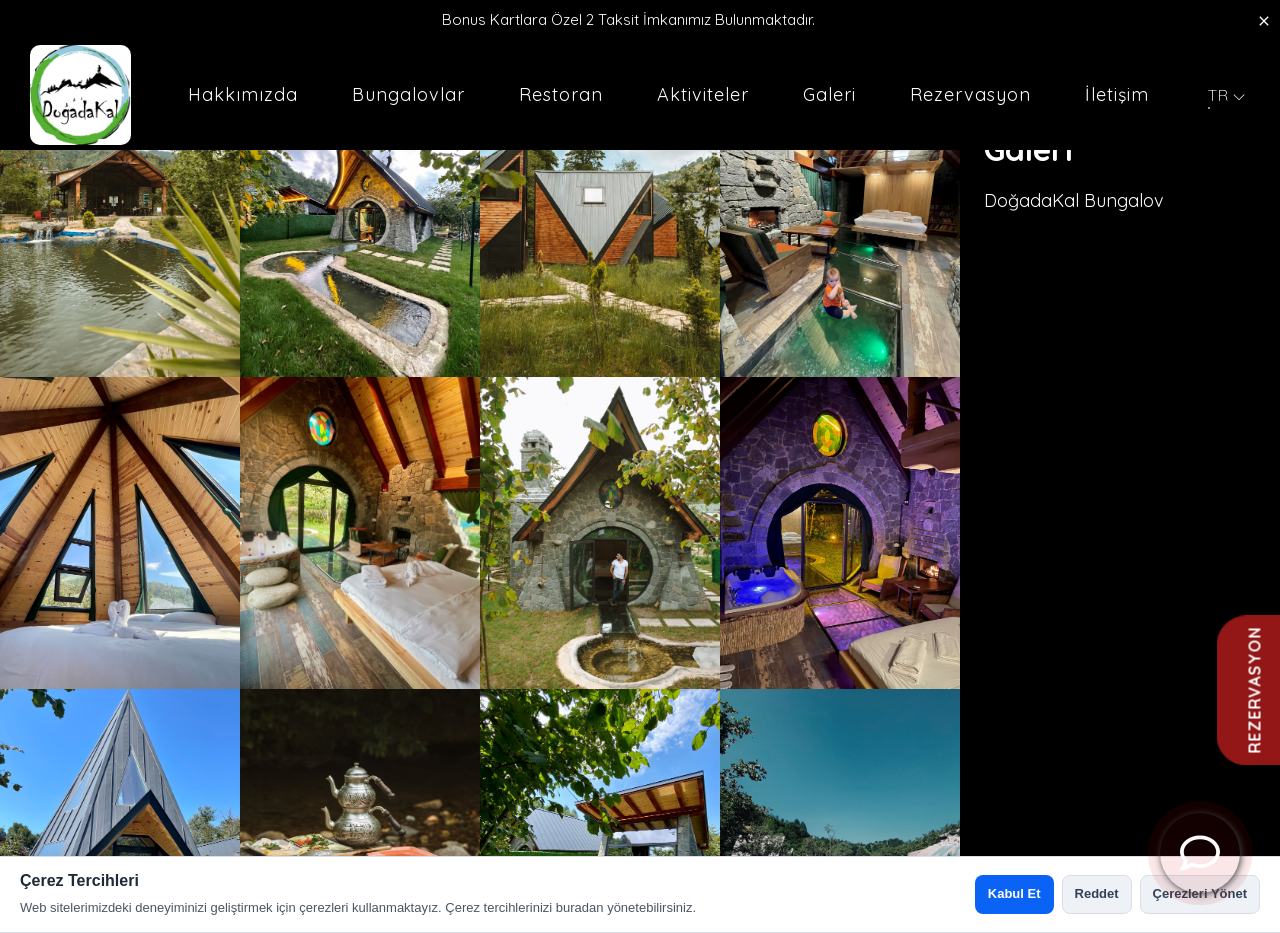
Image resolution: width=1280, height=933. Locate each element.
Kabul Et (1014, 893)
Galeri (829, 94)
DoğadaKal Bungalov (1074, 200)
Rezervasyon (970, 94)
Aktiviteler (703, 94)
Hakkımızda (243, 94)
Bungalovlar (408, 94)
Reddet (1097, 893)
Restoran (561, 94)
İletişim (1117, 94)
